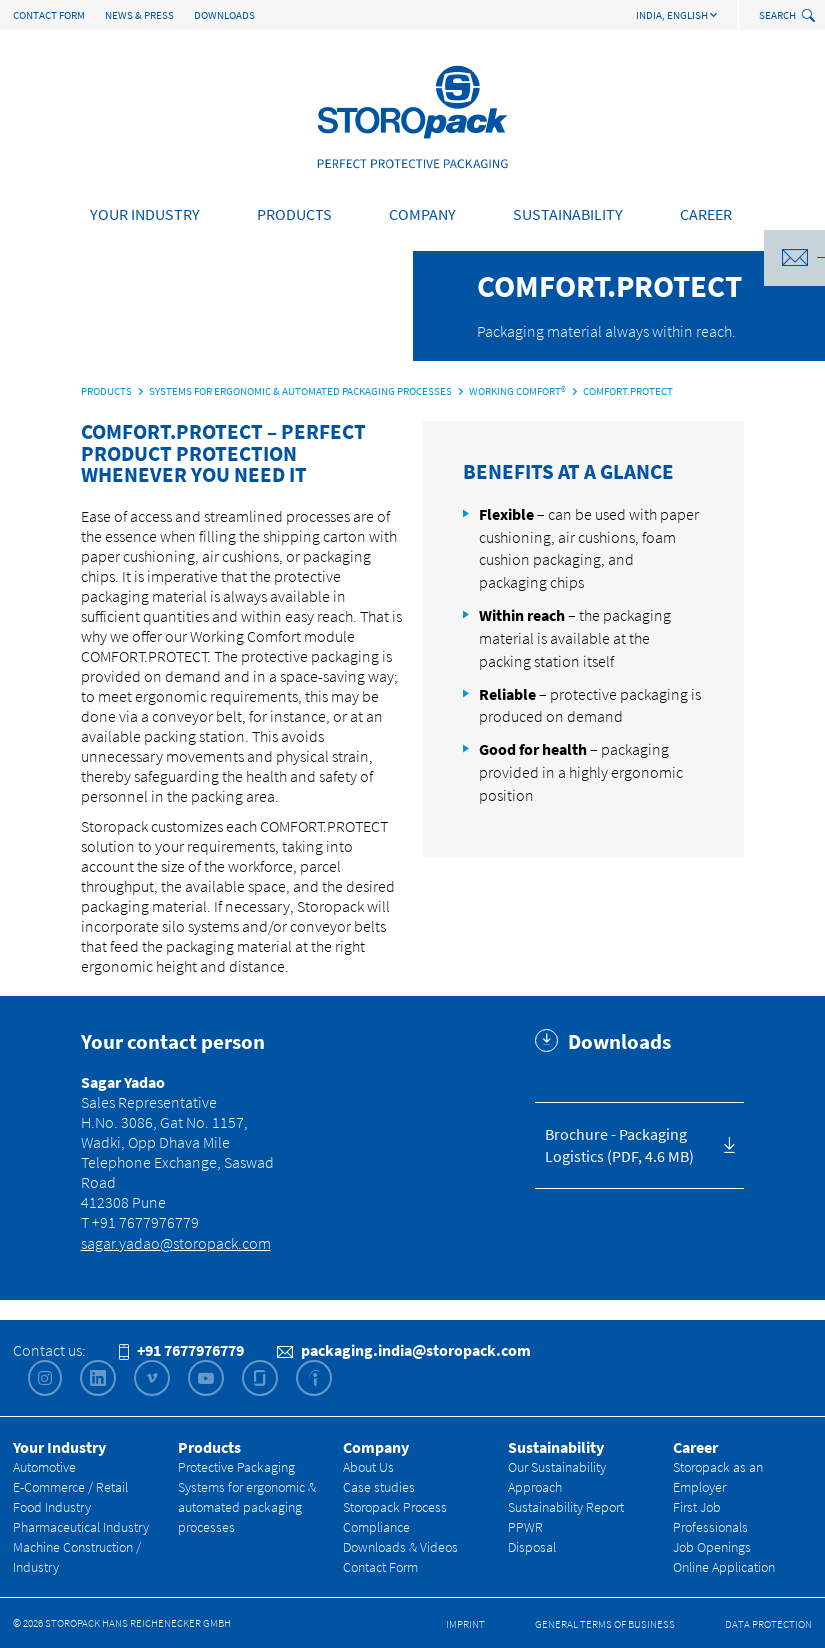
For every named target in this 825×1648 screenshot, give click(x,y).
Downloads (224, 15)
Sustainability (568, 214)
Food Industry (52, 1507)
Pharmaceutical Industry (81, 1527)
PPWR (525, 1527)
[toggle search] (810, 16)
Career (706, 214)
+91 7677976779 (181, 1350)
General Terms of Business (605, 1624)
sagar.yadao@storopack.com (176, 1243)
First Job (697, 1507)
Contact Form (49, 15)
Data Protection (768, 1624)
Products (294, 214)
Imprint (465, 1624)
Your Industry (145, 214)
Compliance (376, 1527)
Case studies (379, 1487)
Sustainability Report (566, 1507)
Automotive (44, 1467)
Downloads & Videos (400, 1547)
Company (422, 214)
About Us (368, 1467)
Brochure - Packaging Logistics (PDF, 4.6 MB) (619, 1145)
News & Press (139, 15)
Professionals (710, 1527)
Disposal (532, 1547)
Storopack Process (395, 1507)
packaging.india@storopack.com (404, 1350)
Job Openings (712, 1547)
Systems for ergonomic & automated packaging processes (247, 1507)
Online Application (724, 1567)
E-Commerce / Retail (70, 1487)
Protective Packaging (236, 1467)
